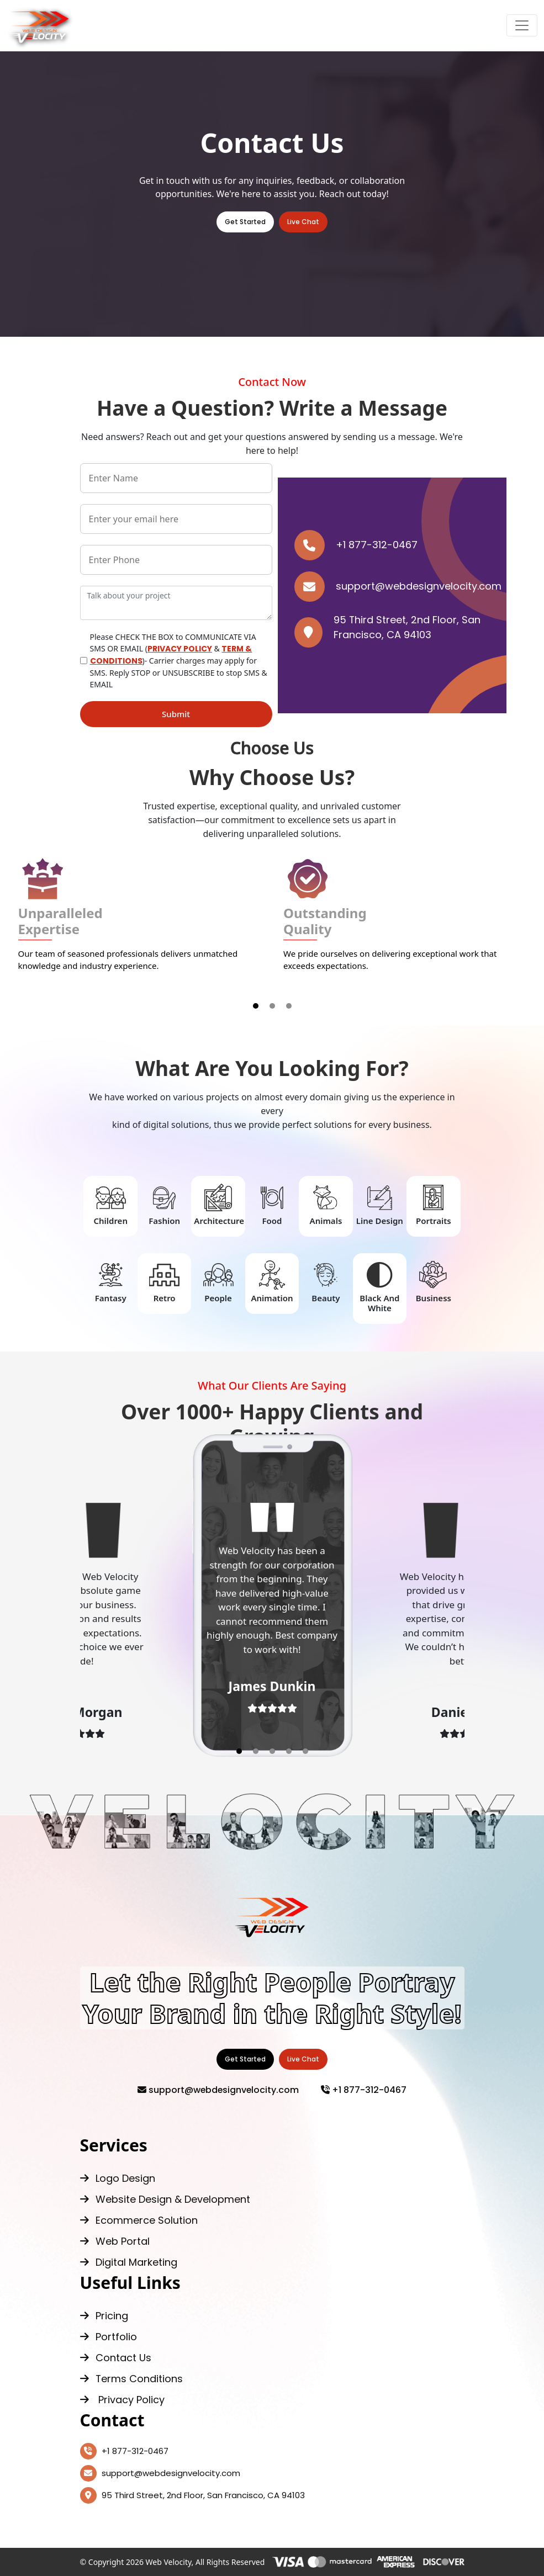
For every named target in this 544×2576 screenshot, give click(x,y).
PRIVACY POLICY (179, 648)
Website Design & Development (165, 2199)
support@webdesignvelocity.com (397, 586)
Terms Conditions (131, 2379)
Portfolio (108, 2337)
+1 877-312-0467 (356, 545)
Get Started (245, 221)
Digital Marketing (128, 2262)
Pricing (104, 2316)
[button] (255, 1005)
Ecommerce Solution (139, 2220)
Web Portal (115, 2241)
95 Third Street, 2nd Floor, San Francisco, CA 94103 (192, 2495)
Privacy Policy (122, 2400)
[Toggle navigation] (521, 25)
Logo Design (117, 2178)
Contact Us (115, 2358)
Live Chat (304, 221)
